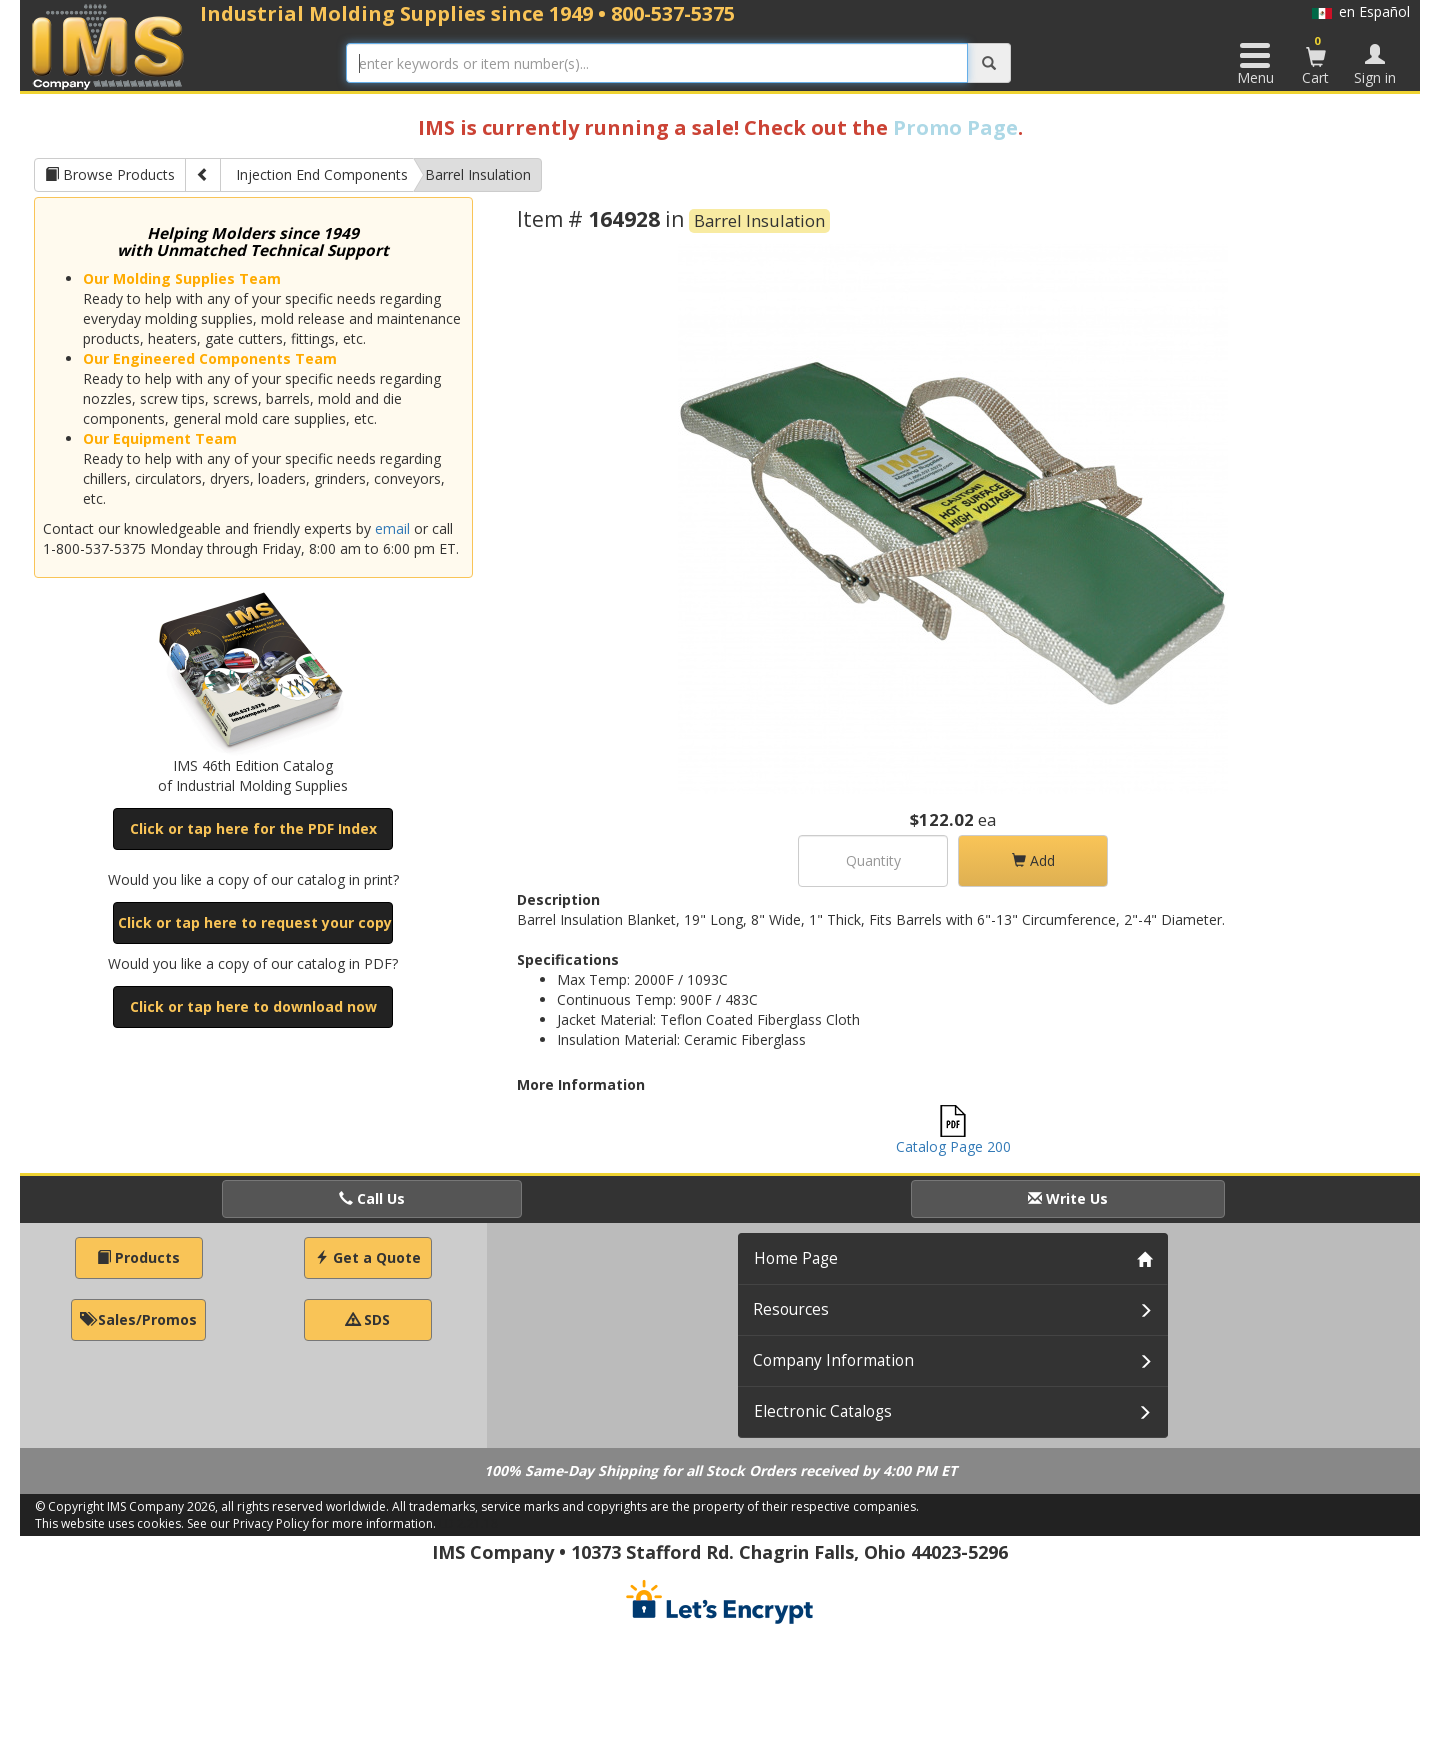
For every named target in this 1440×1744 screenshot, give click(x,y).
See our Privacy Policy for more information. (311, 1523)
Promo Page (955, 127)
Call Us (372, 1198)
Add (1033, 860)
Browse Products (110, 174)
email (392, 528)
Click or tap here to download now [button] (253, 1006)
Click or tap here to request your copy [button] (255, 922)
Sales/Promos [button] (138, 1319)
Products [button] (138, 1257)
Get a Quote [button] (368, 1257)
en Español (1361, 11)
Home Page (796, 1258)
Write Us (1068, 1198)
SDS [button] (368, 1319)
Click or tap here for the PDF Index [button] (253, 828)
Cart (1316, 60)
